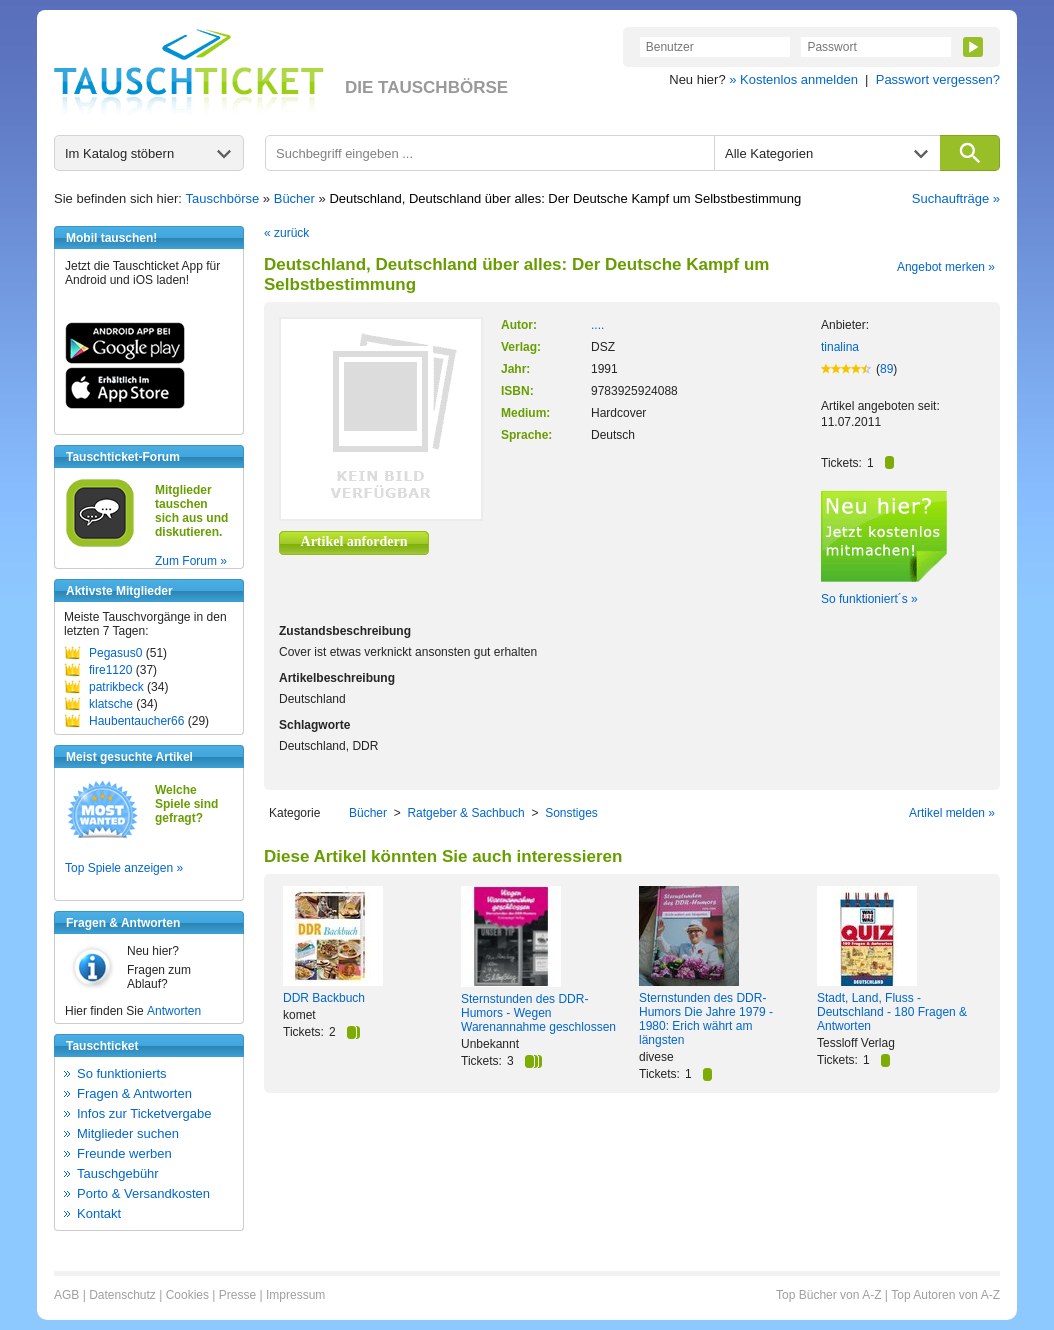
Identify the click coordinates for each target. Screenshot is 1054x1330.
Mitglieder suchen (128, 1133)
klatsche (111, 704)
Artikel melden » (952, 813)
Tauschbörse (223, 198)
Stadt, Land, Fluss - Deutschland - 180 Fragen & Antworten (892, 1012)
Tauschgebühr (118, 1173)
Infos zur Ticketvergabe (144, 1113)
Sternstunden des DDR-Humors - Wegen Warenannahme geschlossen (538, 1013)
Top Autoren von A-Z (945, 1295)
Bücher (294, 198)
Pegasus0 (115, 653)
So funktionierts (122, 1073)
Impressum (295, 1295)
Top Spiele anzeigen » (124, 868)
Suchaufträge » (956, 198)
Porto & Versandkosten (143, 1193)
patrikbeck (116, 687)
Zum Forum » (191, 561)
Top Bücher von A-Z (828, 1295)
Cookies (187, 1295)
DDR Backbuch (324, 998)
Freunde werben (124, 1153)
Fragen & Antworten (134, 1093)
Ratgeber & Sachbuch (465, 813)
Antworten (174, 1011)
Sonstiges (571, 813)
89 (886, 369)
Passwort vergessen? (938, 79)
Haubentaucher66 (136, 721)
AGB (66, 1295)
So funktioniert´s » (869, 599)
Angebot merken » (946, 267)
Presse (237, 1295)
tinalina (840, 347)
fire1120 (110, 670)
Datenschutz (122, 1295)
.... (597, 325)
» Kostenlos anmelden (793, 79)
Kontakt (99, 1213)
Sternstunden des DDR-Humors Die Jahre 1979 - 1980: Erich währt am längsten (706, 1019)
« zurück (286, 233)
